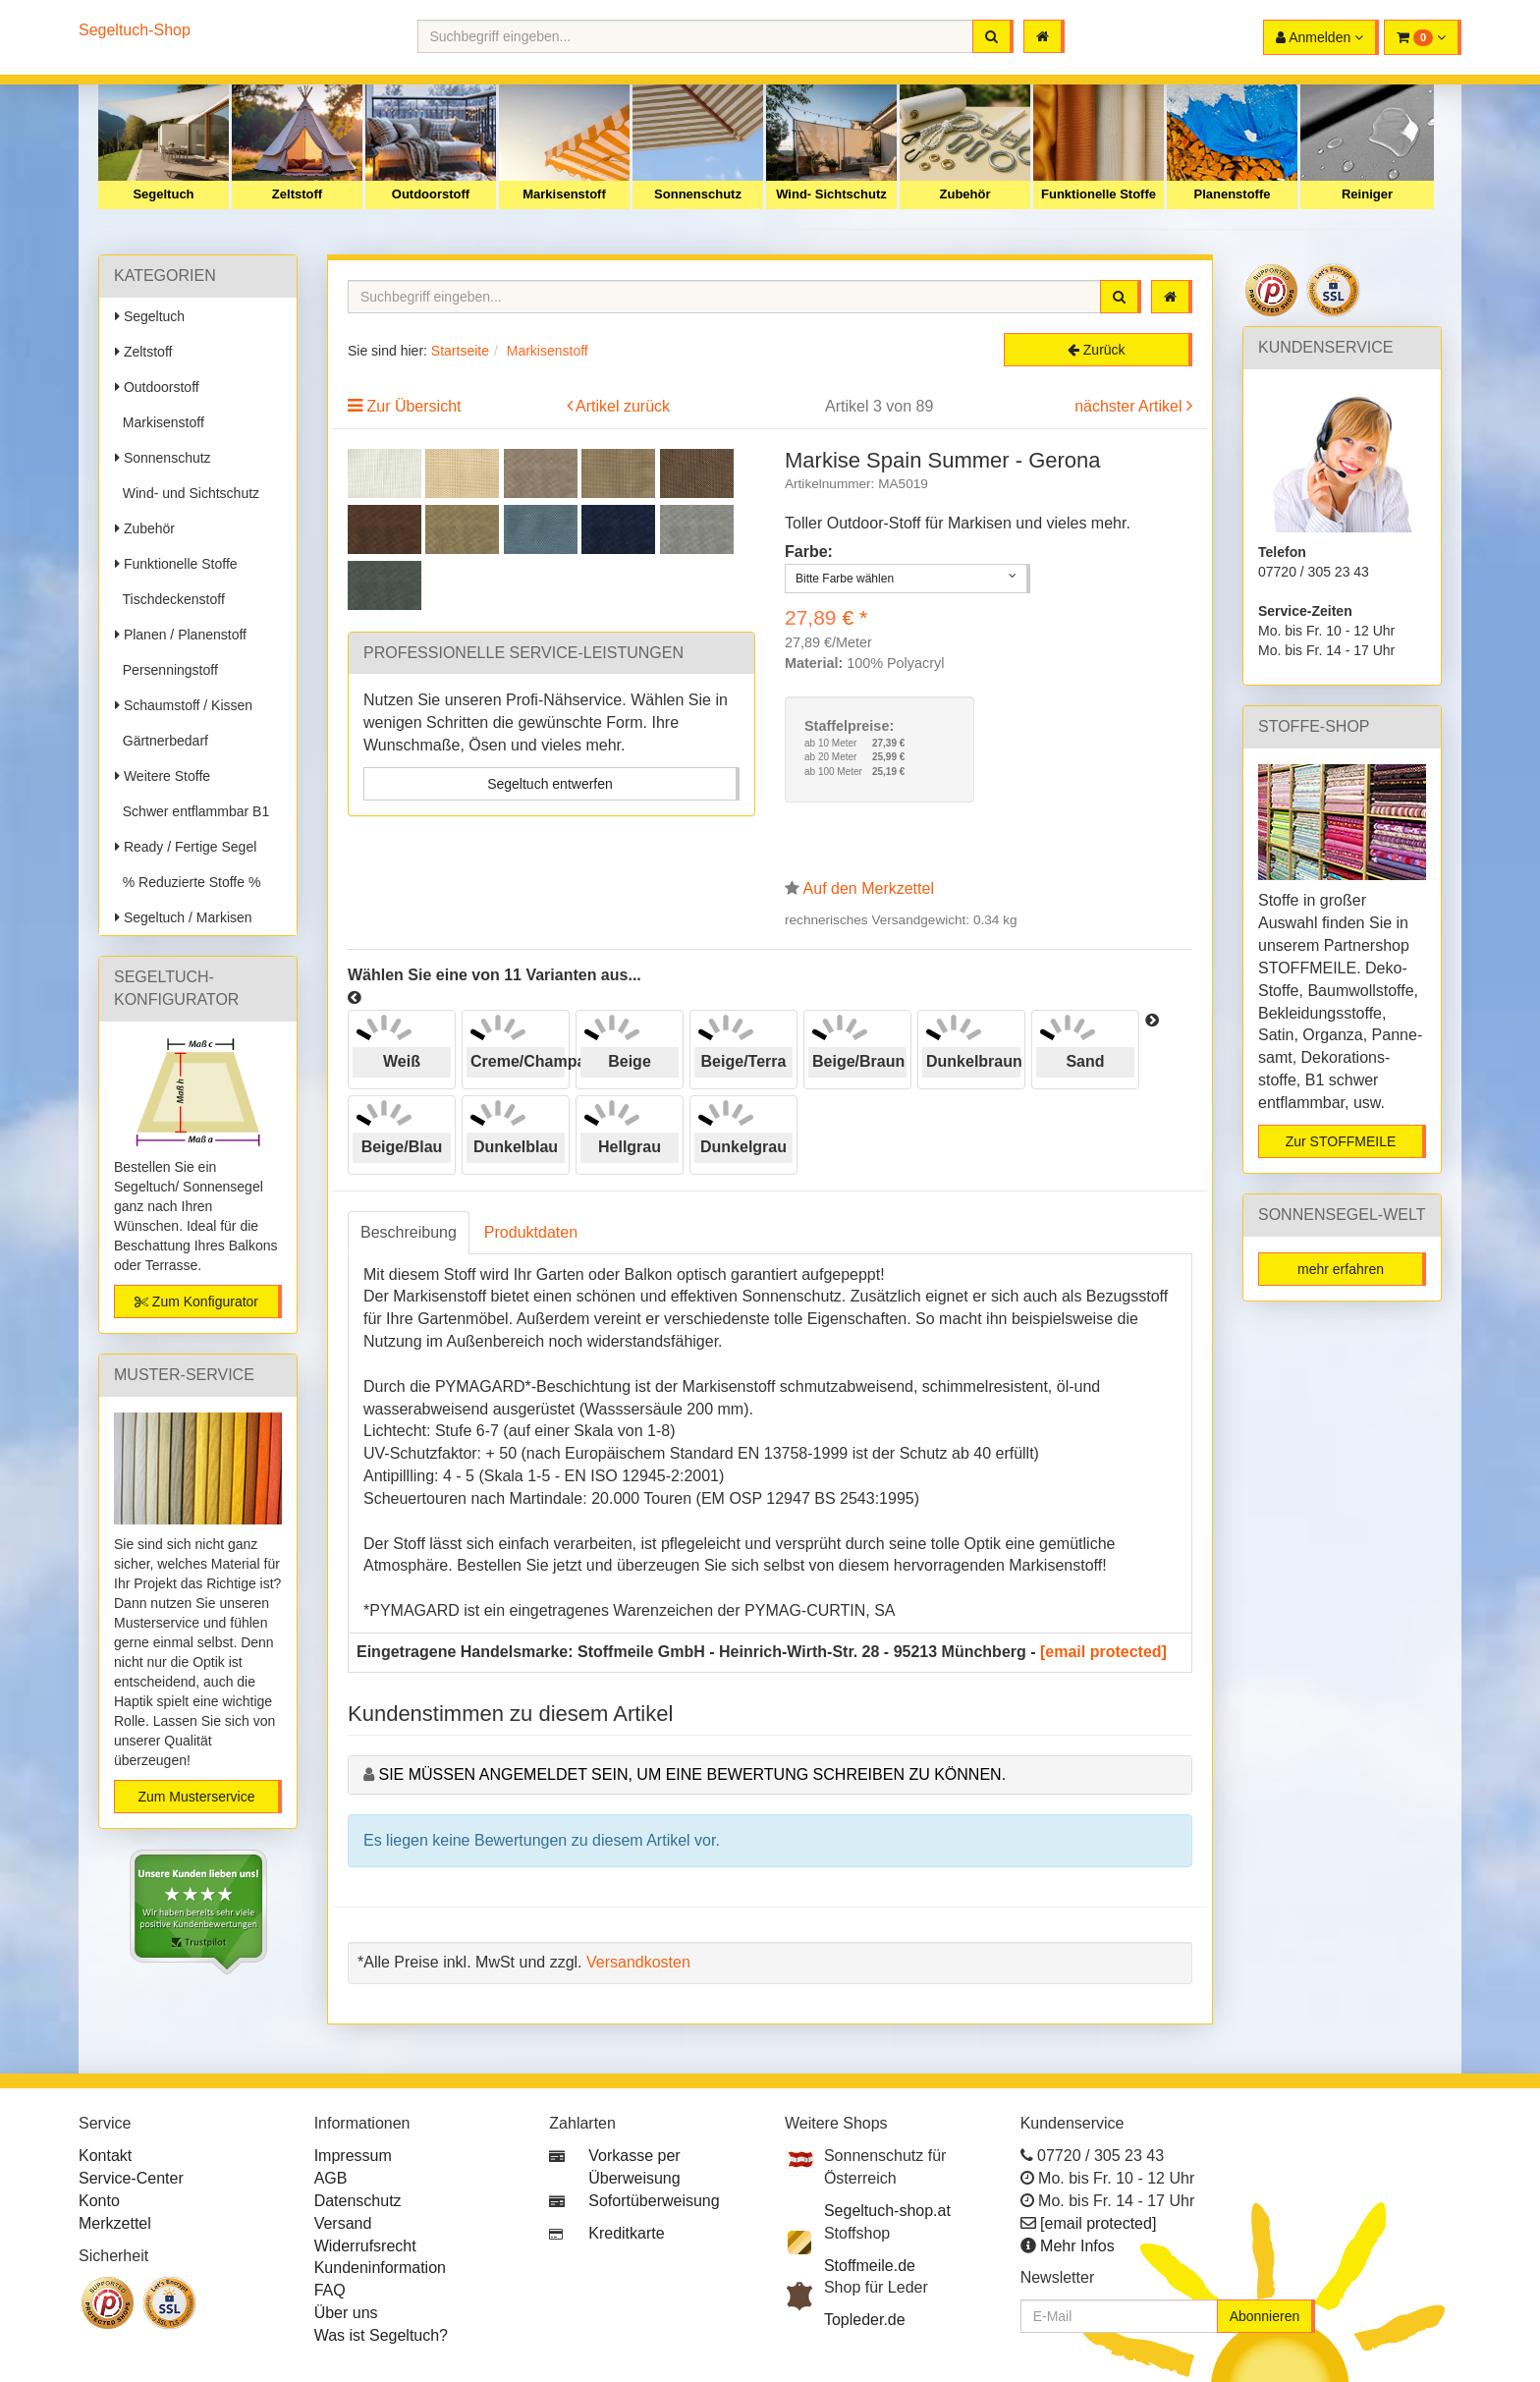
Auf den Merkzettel (868, 888)
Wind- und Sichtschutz (187, 493)
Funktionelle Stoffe (1098, 194)
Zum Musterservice (196, 1796)
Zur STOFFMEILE (1341, 1141)
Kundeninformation (380, 2267)
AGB (331, 2178)
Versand (343, 2223)
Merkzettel (115, 2223)
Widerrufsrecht (365, 2246)
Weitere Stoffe (162, 776)
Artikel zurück (623, 406)
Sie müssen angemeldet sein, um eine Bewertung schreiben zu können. (692, 1774)
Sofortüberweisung (653, 2200)
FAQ (330, 2290)
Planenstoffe (1231, 194)
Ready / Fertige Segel (185, 847)
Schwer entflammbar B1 (192, 811)
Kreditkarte (626, 2233)
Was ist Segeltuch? (381, 2335)
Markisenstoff (564, 194)
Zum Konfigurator (196, 1301)
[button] (1422, 37)
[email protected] (1103, 1651)
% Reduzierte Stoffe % (187, 882)
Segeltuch (163, 194)
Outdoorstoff (430, 194)
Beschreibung (408, 1232)
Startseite (460, 351)
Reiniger (1367, 194)
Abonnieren (1265, 2316)
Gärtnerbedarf (161, 740)
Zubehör (965, 194)
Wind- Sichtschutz (831, 194)
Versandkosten (638, 1962)
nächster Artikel (1130, 406)
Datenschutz (358, 2200)
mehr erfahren (1340, 1269)
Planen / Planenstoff (181, 634)
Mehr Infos (1077, 2246)
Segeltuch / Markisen (183, 917)
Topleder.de (865, 2319)
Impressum (353, 2155)
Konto (99, 2200)
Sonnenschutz (698, 194)
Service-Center (131, 2178)
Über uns (346, 2312)
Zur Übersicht (413, 406)
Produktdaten (531, 1232)
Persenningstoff (166, 670)
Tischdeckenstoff (170, 599)
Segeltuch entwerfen (550, 784)
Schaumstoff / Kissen (183, 705)
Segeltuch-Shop (135, 30)
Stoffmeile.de (869, 2265)
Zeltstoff (297, 194)
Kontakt (105, 2155)
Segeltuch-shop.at (887, 2210)
